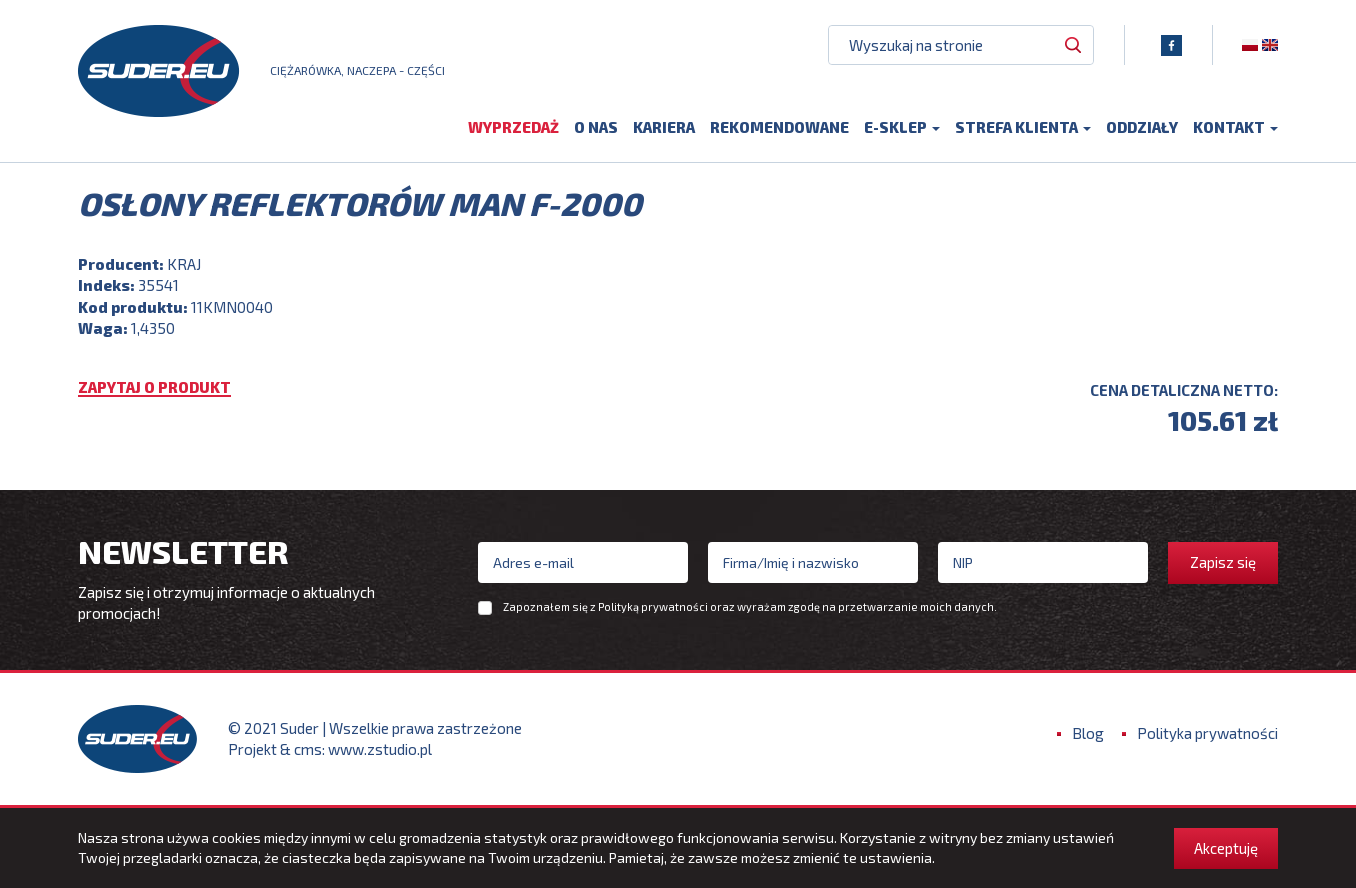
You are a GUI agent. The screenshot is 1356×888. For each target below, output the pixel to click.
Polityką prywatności (653, 606)
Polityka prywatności (1207, 733)
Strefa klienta (1023, 127)
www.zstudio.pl (380, 749)
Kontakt (1235, 127)
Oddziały (1142, 127)
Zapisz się (1223, 562)
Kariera (664, 127)
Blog (1088, 733)
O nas (596, 127)
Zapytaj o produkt (154, 388)
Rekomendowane (779, 127)
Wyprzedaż (513, 127)
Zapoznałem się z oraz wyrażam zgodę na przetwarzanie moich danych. (750, 607)
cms (308, 749)
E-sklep (902, 127)
